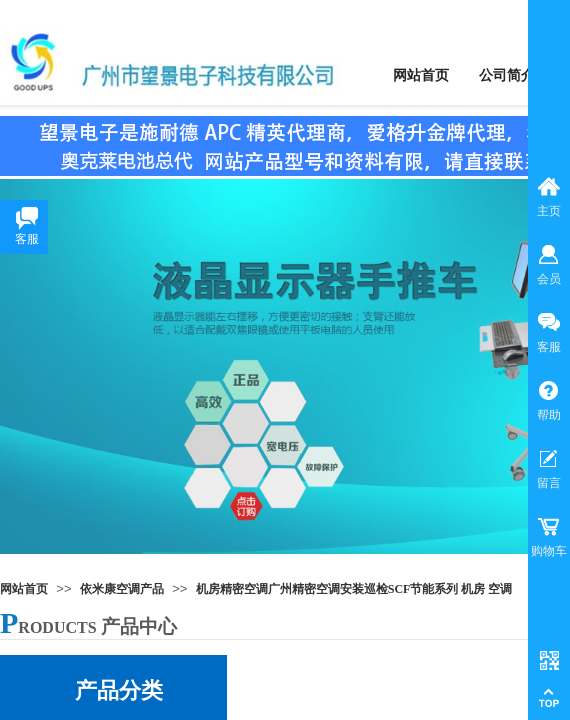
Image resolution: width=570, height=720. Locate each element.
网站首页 (24, 589)
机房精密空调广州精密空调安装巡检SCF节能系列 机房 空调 (354, 589)
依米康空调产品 (122, 589)
